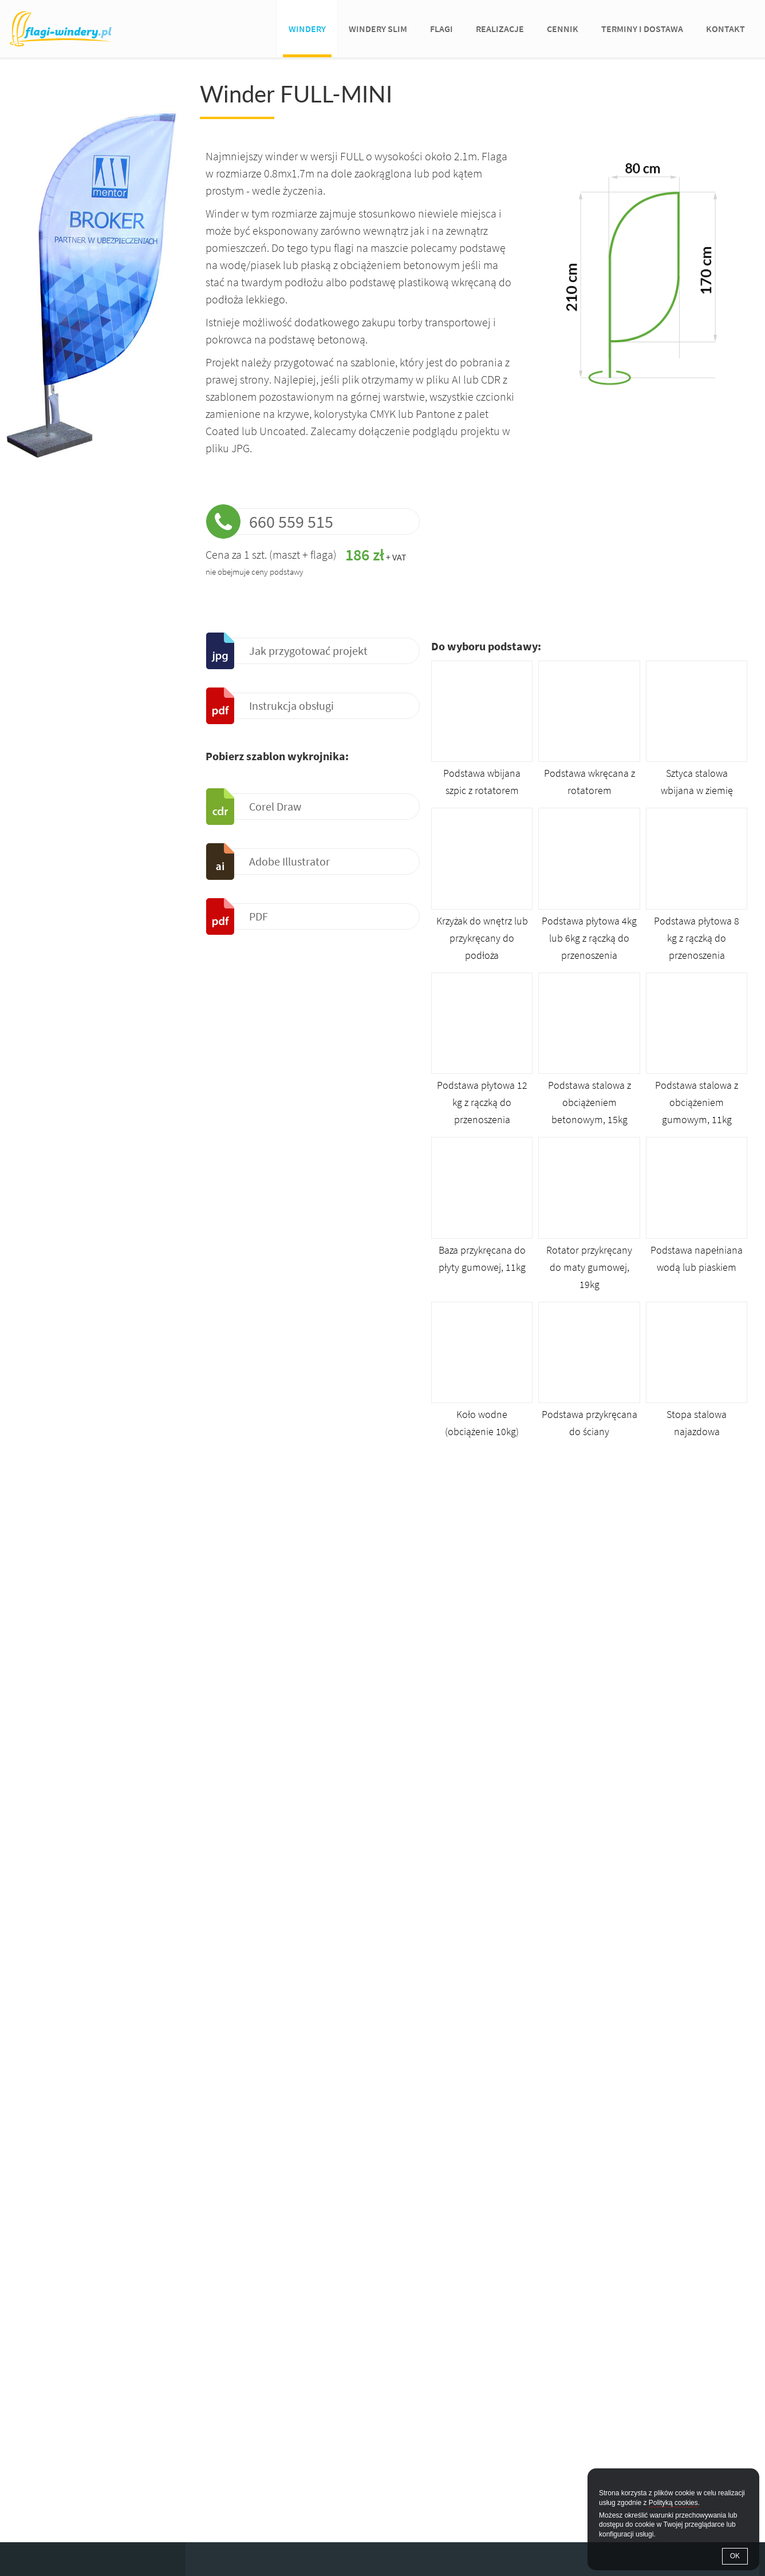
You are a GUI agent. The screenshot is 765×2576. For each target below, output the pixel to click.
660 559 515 (291, 521)
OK (735, 2556)
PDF (258, 916)
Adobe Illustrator (289, 861)
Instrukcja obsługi (291, 705)
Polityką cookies (673, 2503)
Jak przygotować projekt (308, 650)
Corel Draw (275, 806)
